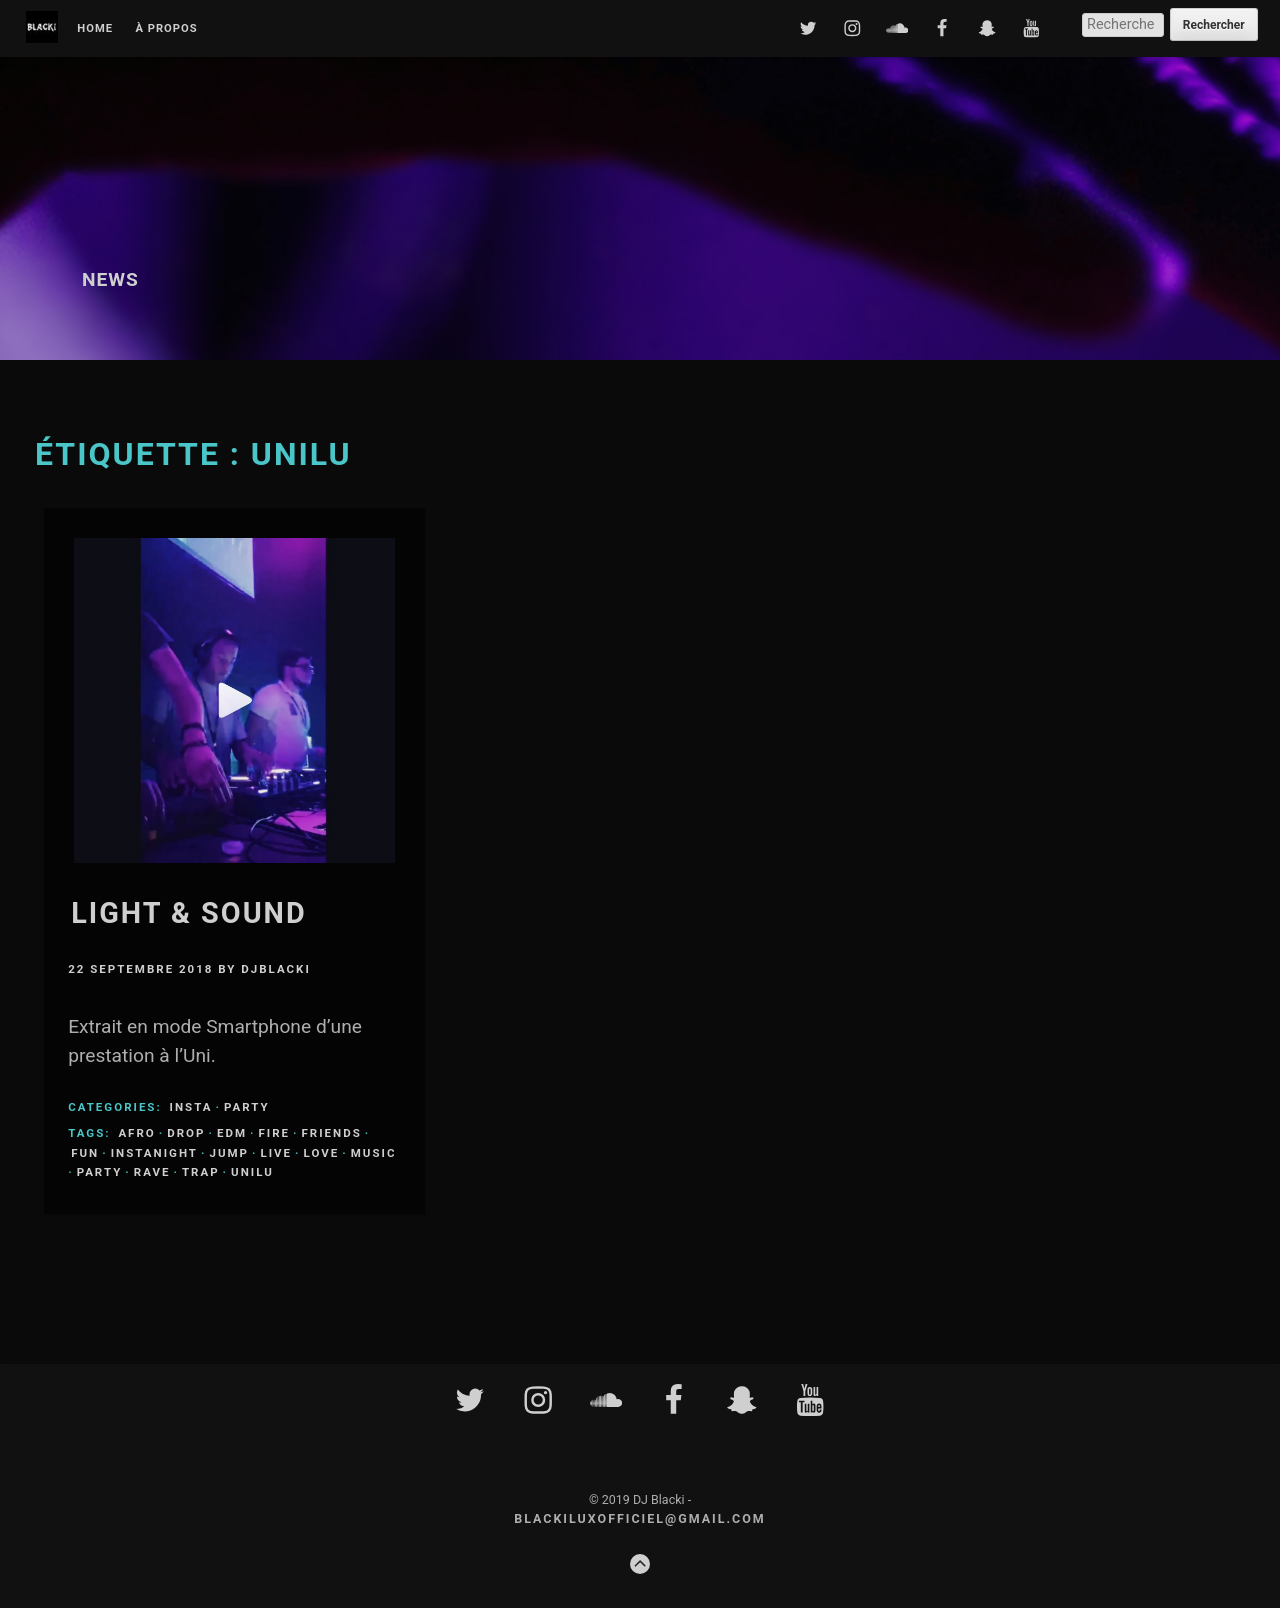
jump (229, 1153)
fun (85, 1153)
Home (95, 29)
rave (152, 1172)
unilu (252, 1172)
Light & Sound (189, 913)
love (322, 1153)
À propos (166, 29)
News (110, 279)
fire (274, 1133)
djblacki (275, 969)
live (277, 1153)
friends (332, 1133)
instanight (154, 1153)
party (100, 1172)
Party (247, 1107)
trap (201, 1172)
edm (232, 1133)
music (374, 1153)
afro (136, 1133)
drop (186, 1133)
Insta (191, 1107)
